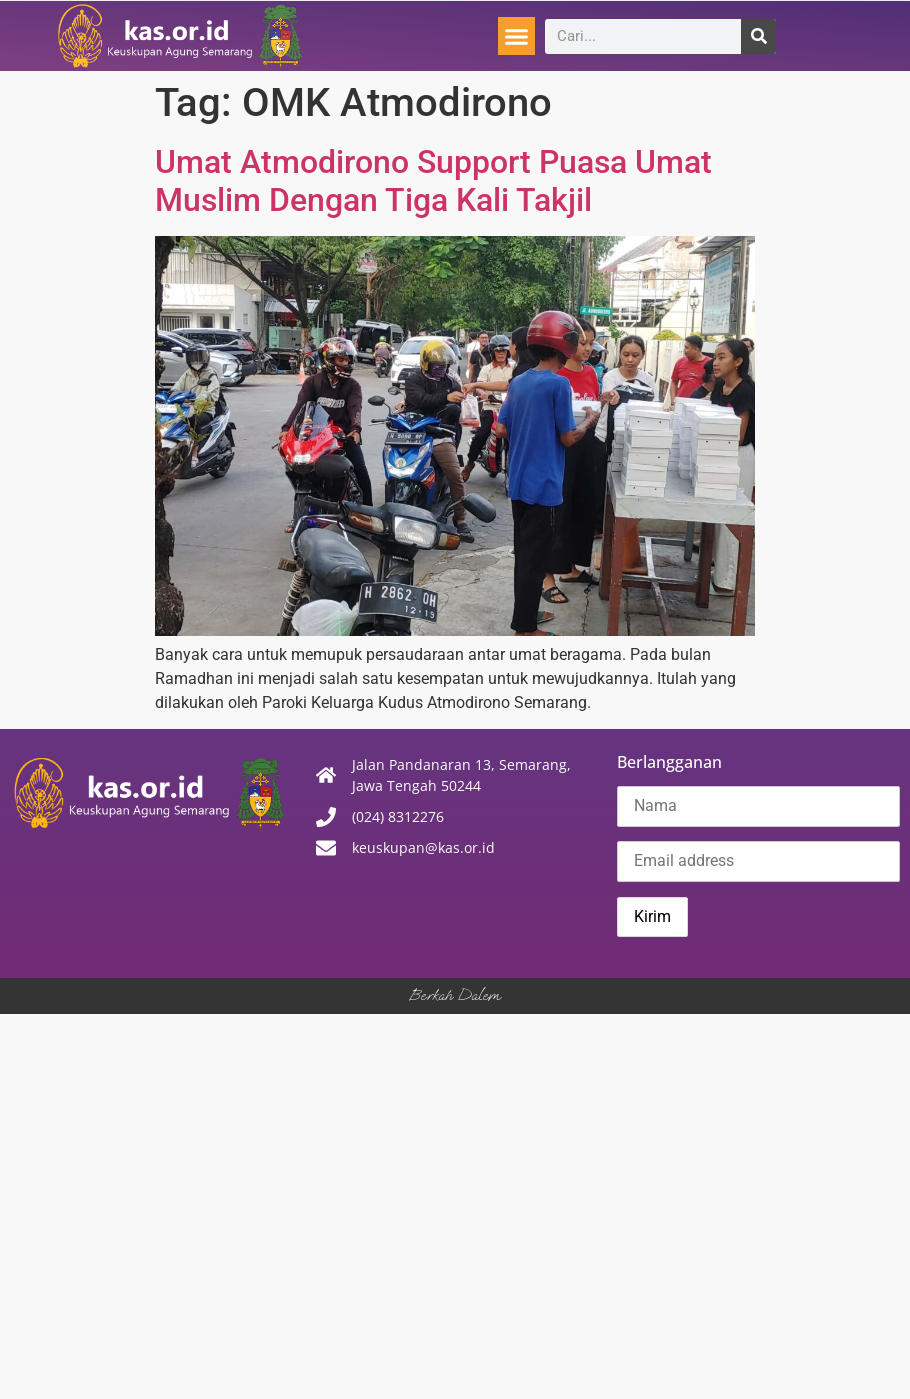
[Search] (758, 36)
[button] (517, 36)
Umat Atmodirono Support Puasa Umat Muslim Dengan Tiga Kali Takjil (433, 181)
